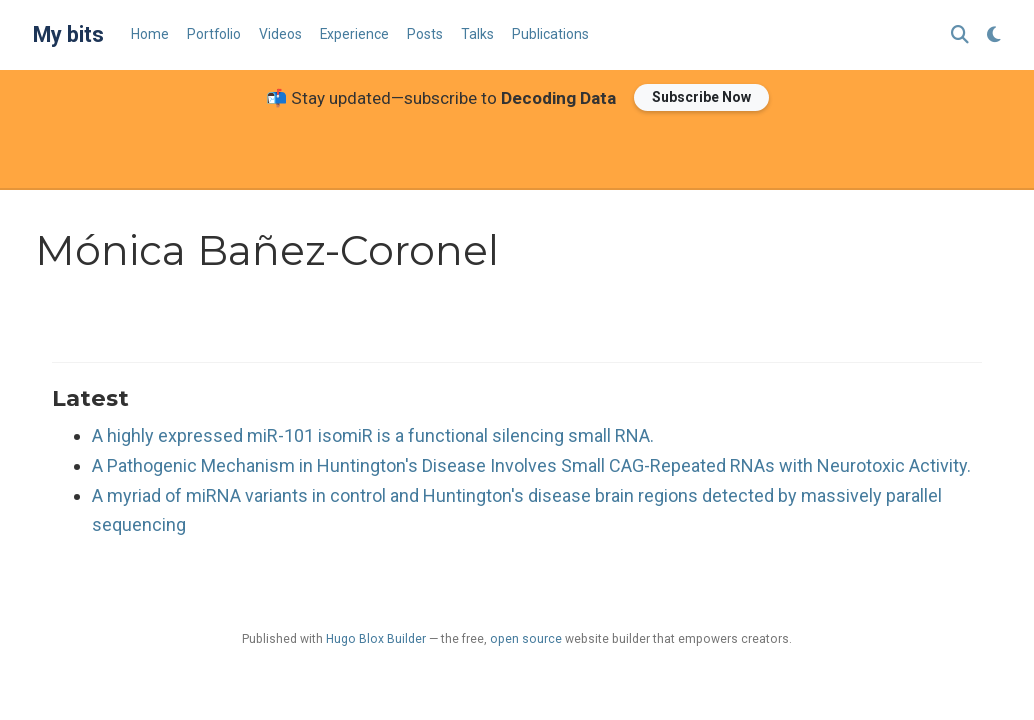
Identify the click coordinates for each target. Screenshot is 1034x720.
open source (526, 639)
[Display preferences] (994, 35)
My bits (68, 34)
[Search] (960, 35)
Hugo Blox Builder (376, 639)
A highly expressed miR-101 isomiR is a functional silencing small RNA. (373, 435)
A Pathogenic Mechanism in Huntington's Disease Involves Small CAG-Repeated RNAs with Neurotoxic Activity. (531, 465)
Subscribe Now (701, 97)
